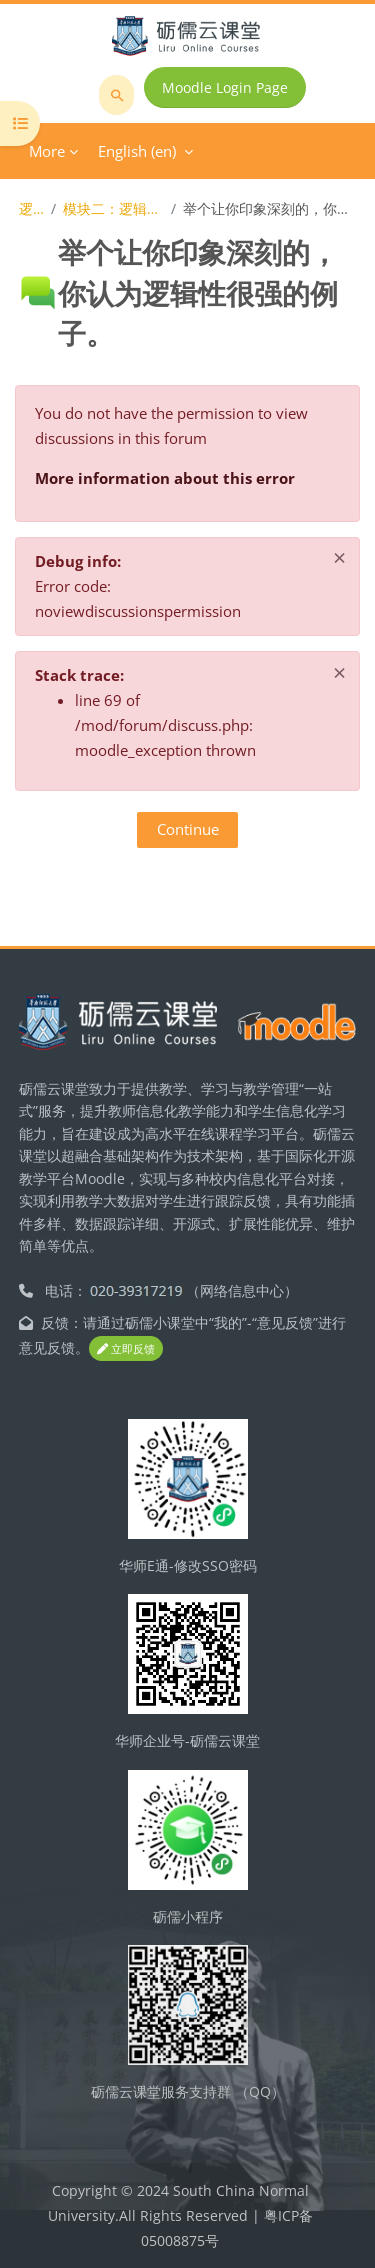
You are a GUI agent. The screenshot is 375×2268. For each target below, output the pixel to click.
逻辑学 (31, 208)
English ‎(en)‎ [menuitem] (137, 151)
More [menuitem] (47, 151)
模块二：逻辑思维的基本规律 (113, 208)
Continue (188, 829)
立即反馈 (126, 1348)
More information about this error (165, 478)
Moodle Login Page (225, 87)
